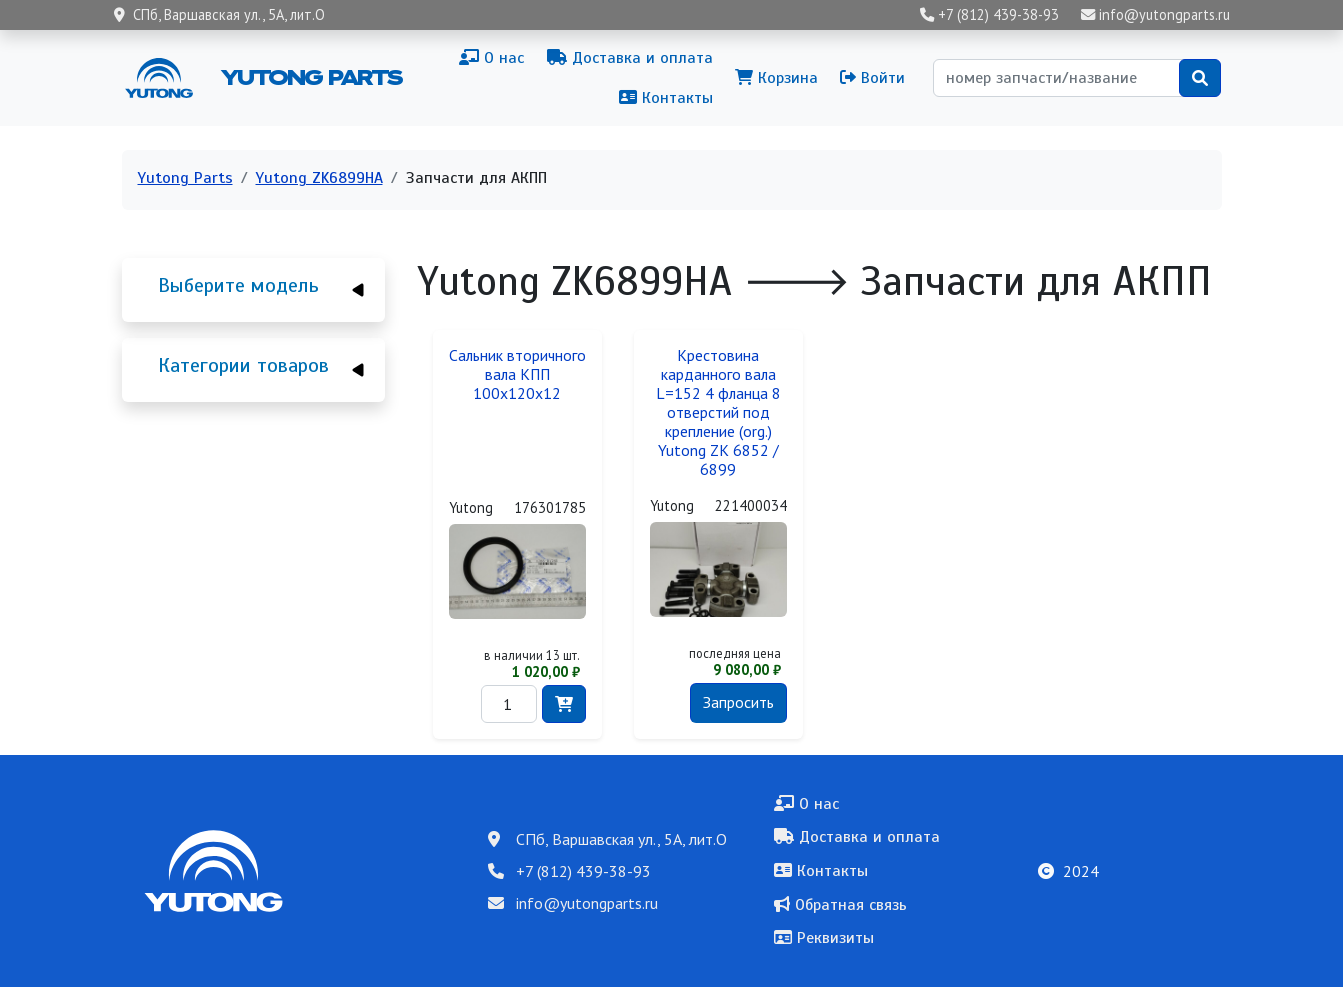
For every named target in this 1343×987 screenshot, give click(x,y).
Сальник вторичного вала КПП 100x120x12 (517, 374)
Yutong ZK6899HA (319, 178)
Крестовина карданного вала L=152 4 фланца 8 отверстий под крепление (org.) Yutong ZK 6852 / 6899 (718, 412)
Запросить (738, 702)
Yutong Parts (310, 77)
